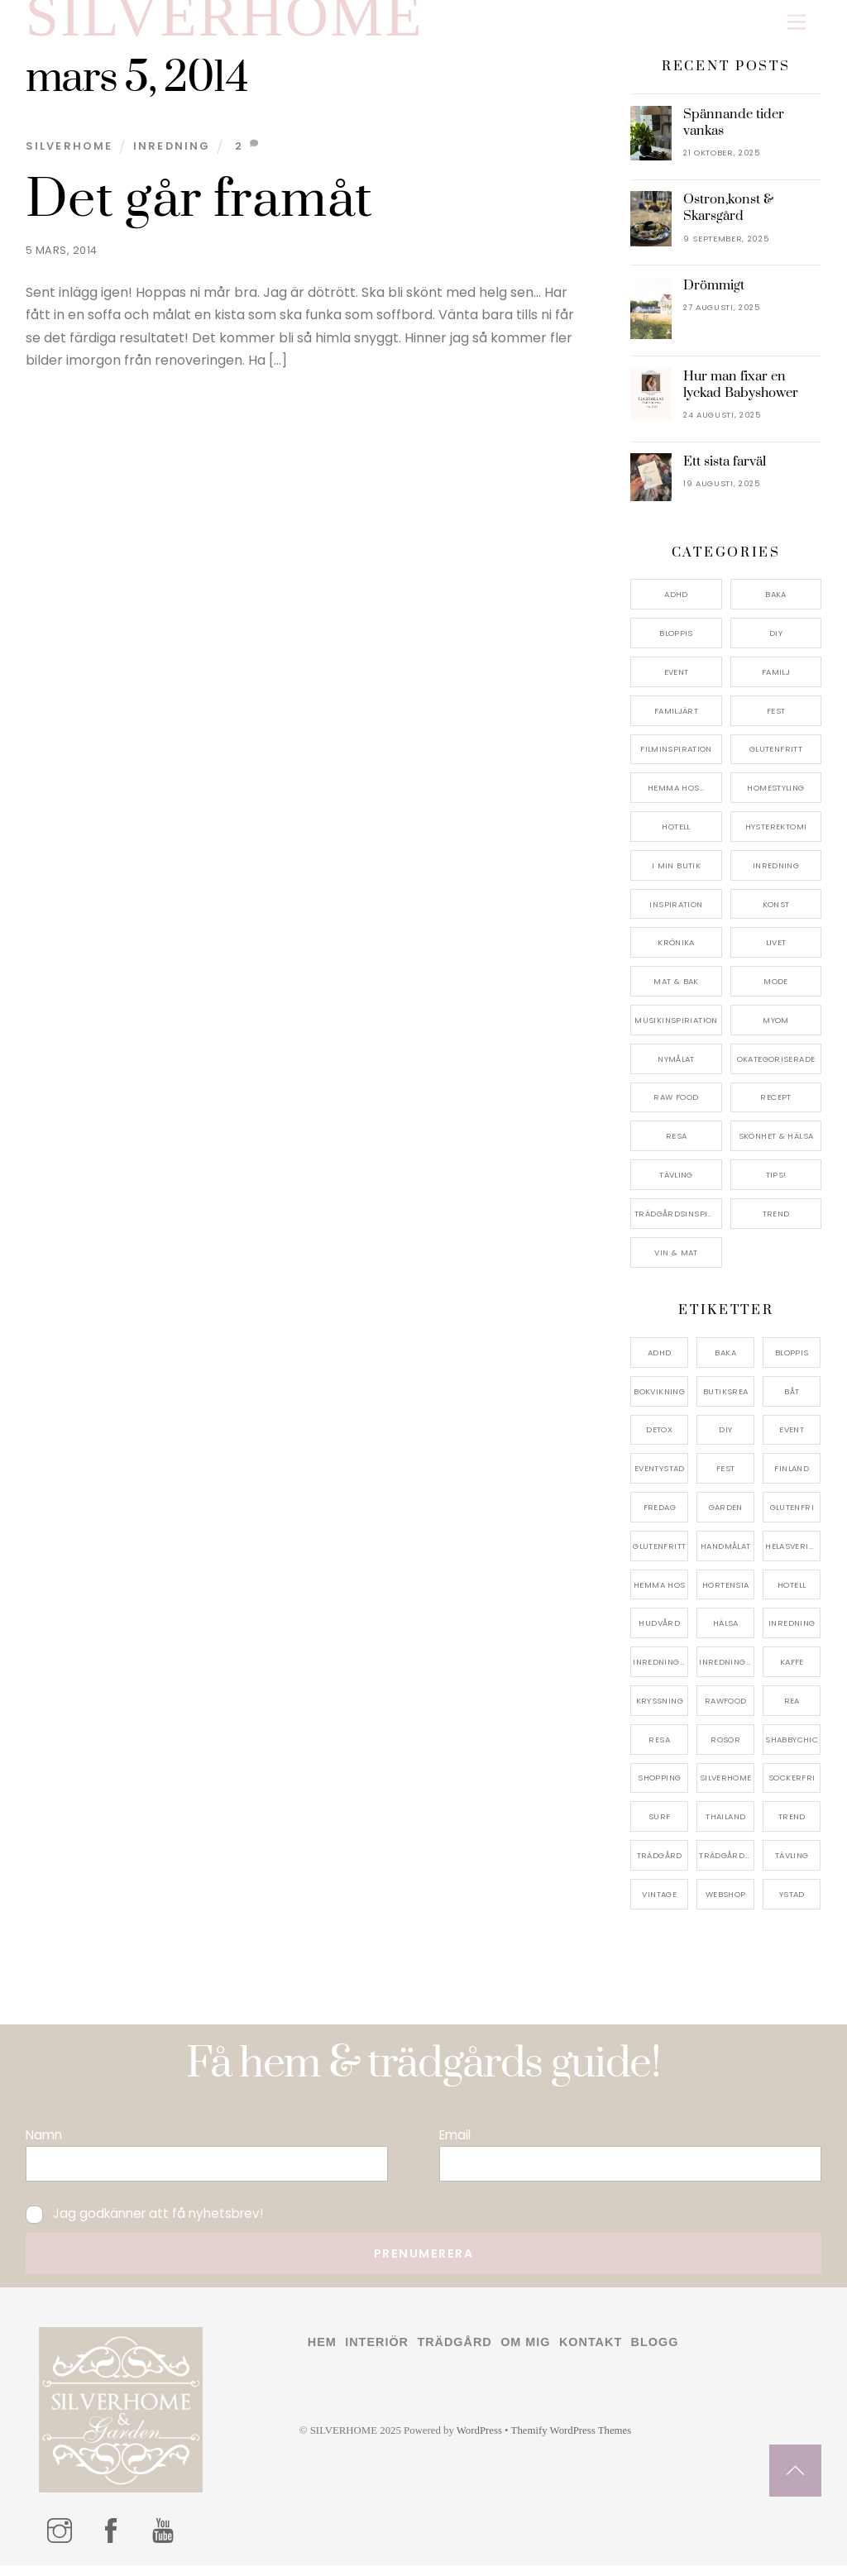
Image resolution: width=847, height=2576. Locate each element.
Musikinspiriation (675, 1030)
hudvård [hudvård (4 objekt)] (659, 1633)
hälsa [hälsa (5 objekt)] (726, 1633)
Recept (775, 1107)
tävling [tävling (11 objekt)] (792, 1865)
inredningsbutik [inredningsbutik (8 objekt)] (660, 1672)
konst (776, 914)
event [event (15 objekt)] (791, 1440)
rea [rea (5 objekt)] (792, 1710)
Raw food (675, 1107)
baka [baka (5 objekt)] (725, 1362)
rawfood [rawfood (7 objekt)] (726, 1710)
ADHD (676, 605)
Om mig (525, 2352)
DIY (775, 643)
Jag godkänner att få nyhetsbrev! (144, 2224)
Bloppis (676, 643)
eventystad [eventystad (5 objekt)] (659, 1479)
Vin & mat (675, 1262)
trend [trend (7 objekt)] (792, 1827)
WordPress (479, 2441)
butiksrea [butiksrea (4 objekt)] (725, 1401)
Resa (676, 1146)
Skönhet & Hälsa (776, 1146)
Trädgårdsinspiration (678, 1223)
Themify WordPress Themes (571, 2441)
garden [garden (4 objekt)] (726, 1517)
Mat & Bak (675, 992)
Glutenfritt (775, 759)
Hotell (676, 836)
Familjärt (676, 720)
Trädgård (454, 2352)
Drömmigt (713, 295)
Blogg (655, 2352)
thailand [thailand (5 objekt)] (725, 1827)
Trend (776, 1223)
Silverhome (69, 157)
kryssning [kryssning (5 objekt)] (659, 1710)
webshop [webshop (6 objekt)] (726, 1904)
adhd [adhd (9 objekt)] (660, 1362)
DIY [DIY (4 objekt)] (725, 1440)
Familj (776, 681)
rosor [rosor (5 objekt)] (725, 1749)
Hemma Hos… (676, 798)
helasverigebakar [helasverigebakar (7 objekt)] (793, 1556)
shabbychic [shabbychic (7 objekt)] (791, 1749)
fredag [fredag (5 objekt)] (660, 1517)
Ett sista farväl (724, 472)
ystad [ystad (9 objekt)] (792, 1904)
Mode (775, 992)
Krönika (676, 953)
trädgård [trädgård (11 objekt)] (659, 1865)
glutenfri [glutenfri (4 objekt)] (792, 1517)
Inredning (172, 157)
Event (676, 681)
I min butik (676, 875)
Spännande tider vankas (733, 132)
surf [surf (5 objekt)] (659, 1827)
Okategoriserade (776, 1068)
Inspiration (675, 914)
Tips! (776, 1184)
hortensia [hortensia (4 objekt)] (725, 1594)
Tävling (676, 1184)
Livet (776, 953)
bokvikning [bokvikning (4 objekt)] (659, 1401)
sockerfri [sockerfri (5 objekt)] (791, 1788)
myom (776, 1030)
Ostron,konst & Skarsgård (728, 218)
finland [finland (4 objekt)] (791, 1479)
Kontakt (590, 2352)
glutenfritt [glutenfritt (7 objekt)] (659, 1556)
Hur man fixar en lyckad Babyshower (740, 394)
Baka (776, 605)
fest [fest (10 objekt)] (725, 1479)
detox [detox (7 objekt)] (659, 1440)
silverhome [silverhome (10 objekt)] (726, 1788)
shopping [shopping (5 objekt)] (659, 1788)
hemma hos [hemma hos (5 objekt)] (659, 1594)
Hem (322, 2352)
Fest (776, 720)
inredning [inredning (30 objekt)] (791, 1633)
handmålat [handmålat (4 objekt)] (725, 1556)
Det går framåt (199, 210)
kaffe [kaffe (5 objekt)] (792, 1672)
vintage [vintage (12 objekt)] (659, 1904)
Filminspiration (676, 759)
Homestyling (775, 798)
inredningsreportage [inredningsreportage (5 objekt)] (726, 1672)
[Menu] (796, 23)
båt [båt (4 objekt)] (791, 1401)
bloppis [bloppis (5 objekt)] (792, 1362)
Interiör (377, 2352)
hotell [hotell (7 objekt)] (792, 1594)
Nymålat (676, 1068)
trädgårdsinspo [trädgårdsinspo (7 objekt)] (726, 1865)
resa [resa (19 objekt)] (659, 1749)
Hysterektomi (776, 836)
